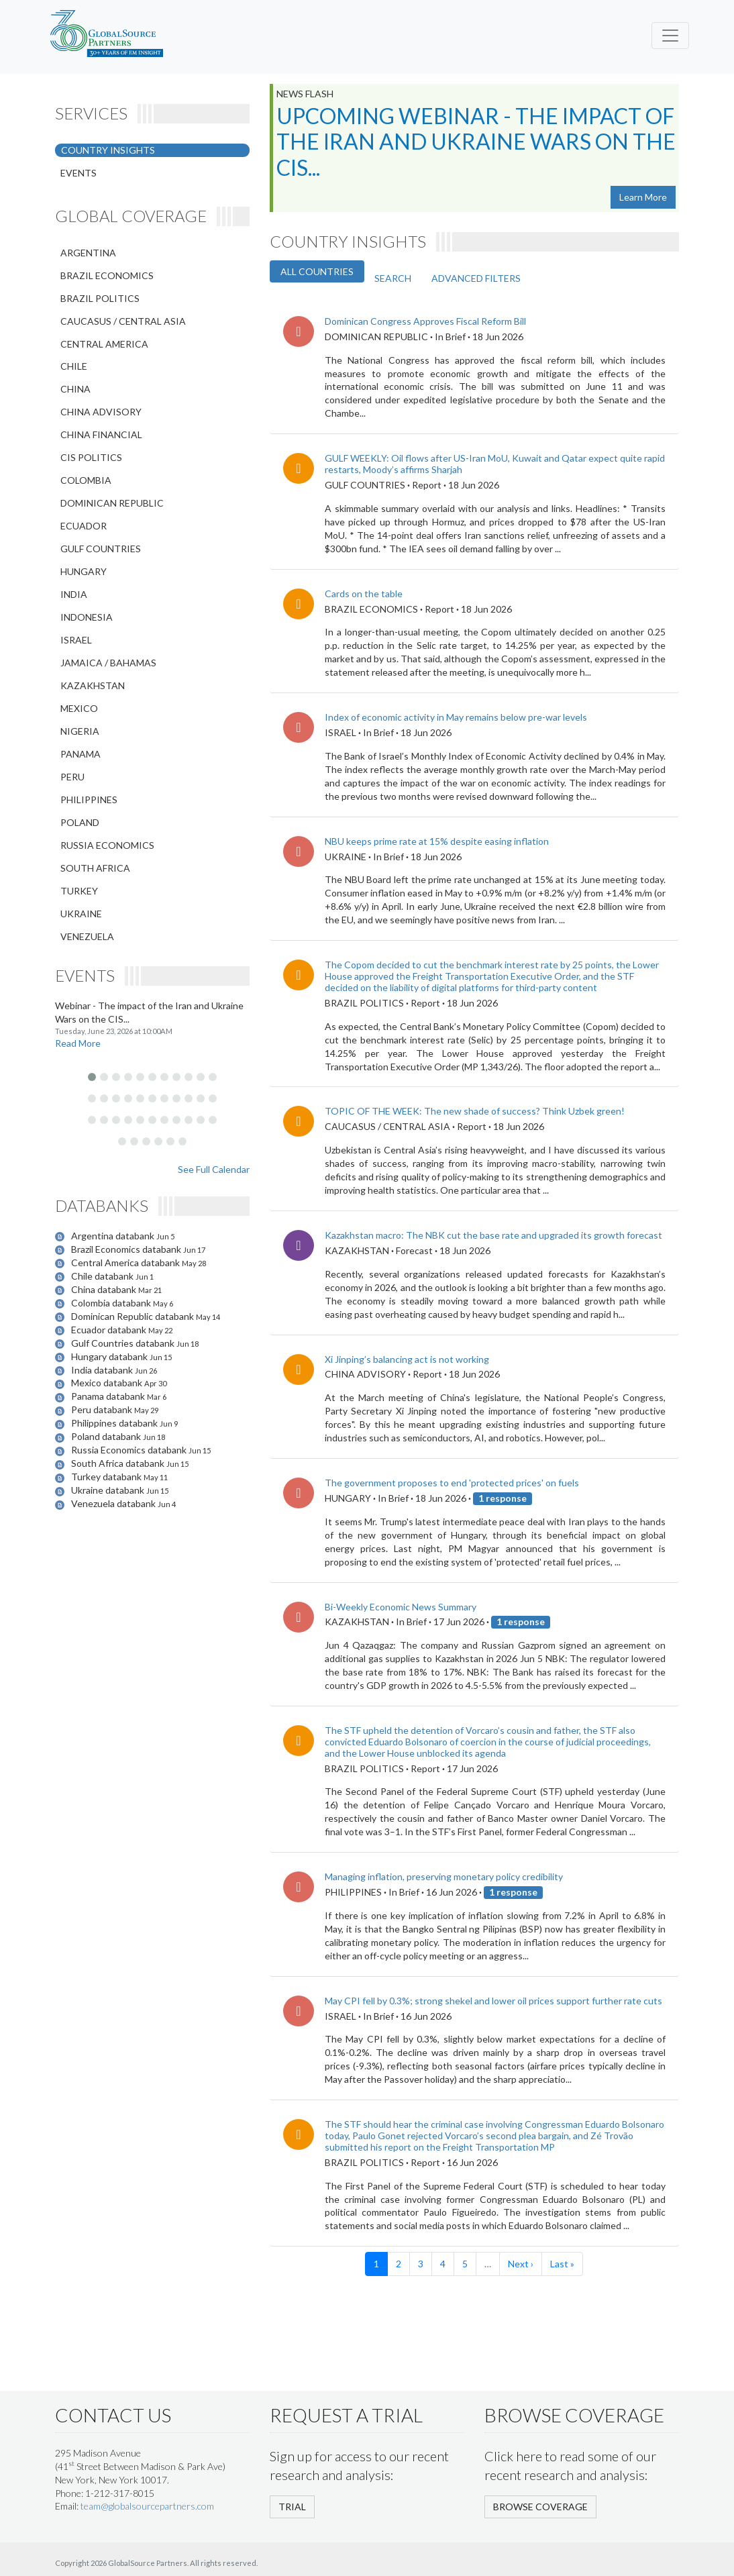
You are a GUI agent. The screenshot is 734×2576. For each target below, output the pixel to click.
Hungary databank (110, 1356)
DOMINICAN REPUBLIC (112, 503)
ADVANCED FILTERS (476, 278)
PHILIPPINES (88, 799)
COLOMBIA (85, 480)
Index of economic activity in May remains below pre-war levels (456, 717)
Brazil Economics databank (127, 1249)
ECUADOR (83, 525)
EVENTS (78, 172)
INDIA (73, 594)
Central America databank (126, 1262)
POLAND (79, 822)
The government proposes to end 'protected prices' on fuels (452, 1482)
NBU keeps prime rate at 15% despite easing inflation (437, 841)
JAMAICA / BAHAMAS (108, 662)
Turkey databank (107, 1476)
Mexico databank (107, 1382)
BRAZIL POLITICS (100, 298)
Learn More (643, 197)
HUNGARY (83, 571)
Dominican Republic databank (133, 1316)
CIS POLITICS (91, 457)
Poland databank (107, 1436)
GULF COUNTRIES (100, 548)
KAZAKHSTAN (92, 685)
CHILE (73, 366)
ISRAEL (76, 640)
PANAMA (80, 754)
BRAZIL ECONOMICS (107, 275)
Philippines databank (115, 1423)
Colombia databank (112, 1302)
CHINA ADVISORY (101, 411)
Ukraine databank (108, 1490)
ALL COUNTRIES (317, 271)
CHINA (75, 389)
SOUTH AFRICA (95, 868)
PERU (72, 776)
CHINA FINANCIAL (101, 434)
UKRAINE (81, 913)
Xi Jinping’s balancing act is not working (407, 1359)
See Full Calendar (214, 1169)
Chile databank (103, 1276)
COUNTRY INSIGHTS (108, 150)
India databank (103, 1370)
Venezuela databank (114, 1503)
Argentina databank (113, 1235)
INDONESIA (86, 617)
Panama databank (109, 1396)
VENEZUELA (87, 936)
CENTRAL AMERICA (104, 344)
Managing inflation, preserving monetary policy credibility (444, 1876)
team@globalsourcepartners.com (147, 2506)
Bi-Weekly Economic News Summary (400, 1606)
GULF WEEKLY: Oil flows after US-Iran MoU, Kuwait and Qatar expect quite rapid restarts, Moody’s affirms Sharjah (495, 463)
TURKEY (79, 890)
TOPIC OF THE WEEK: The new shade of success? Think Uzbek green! (475, 1111)
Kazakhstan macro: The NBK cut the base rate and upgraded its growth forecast (493, 1235)
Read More (78, 1043)
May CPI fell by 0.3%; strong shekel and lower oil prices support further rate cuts (493, 2000)
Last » (562, 2263)
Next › (520, 2263)
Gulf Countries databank (123, 1343)
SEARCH (392, 278)
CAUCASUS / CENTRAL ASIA (123, 321)
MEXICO (79, 708)
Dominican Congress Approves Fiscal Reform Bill (425, 321)
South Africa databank (118, 1463)
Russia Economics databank (130, 1449)
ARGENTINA (88, 252)
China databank (104, 1289)
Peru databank (102, 1409)
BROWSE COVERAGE (540, 2506)
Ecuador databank (109, 1329)
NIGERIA (79, 731)
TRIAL (292, 2506)
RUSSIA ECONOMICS (107, 845)
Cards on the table (364, 593)
